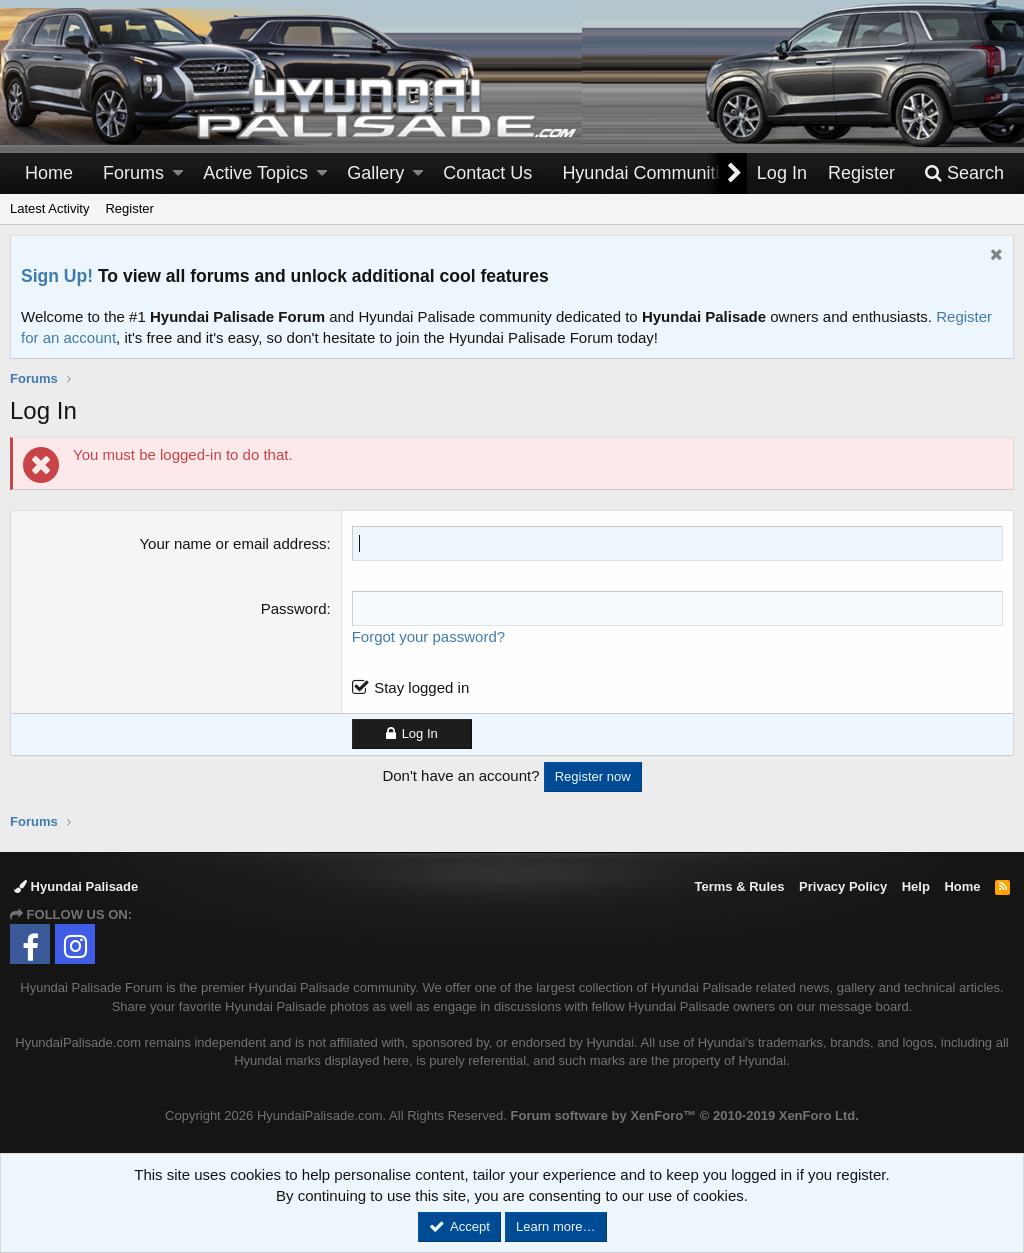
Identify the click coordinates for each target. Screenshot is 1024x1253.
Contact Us (487, 173)
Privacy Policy (843, 886)
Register (129, 208)
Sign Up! (57, 276)
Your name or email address (232, 543)
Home (49, 173)
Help (916, 886)
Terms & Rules (739, 886)
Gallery (375, 173)
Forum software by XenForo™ (685, 1115)
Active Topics (255, 173)
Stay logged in (421, 687)
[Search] (964, 173)
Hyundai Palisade (76, 886)
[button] (178, 173)
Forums (133, 173)
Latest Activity (49, 208)
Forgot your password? (428, 636)
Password (294, 608)
